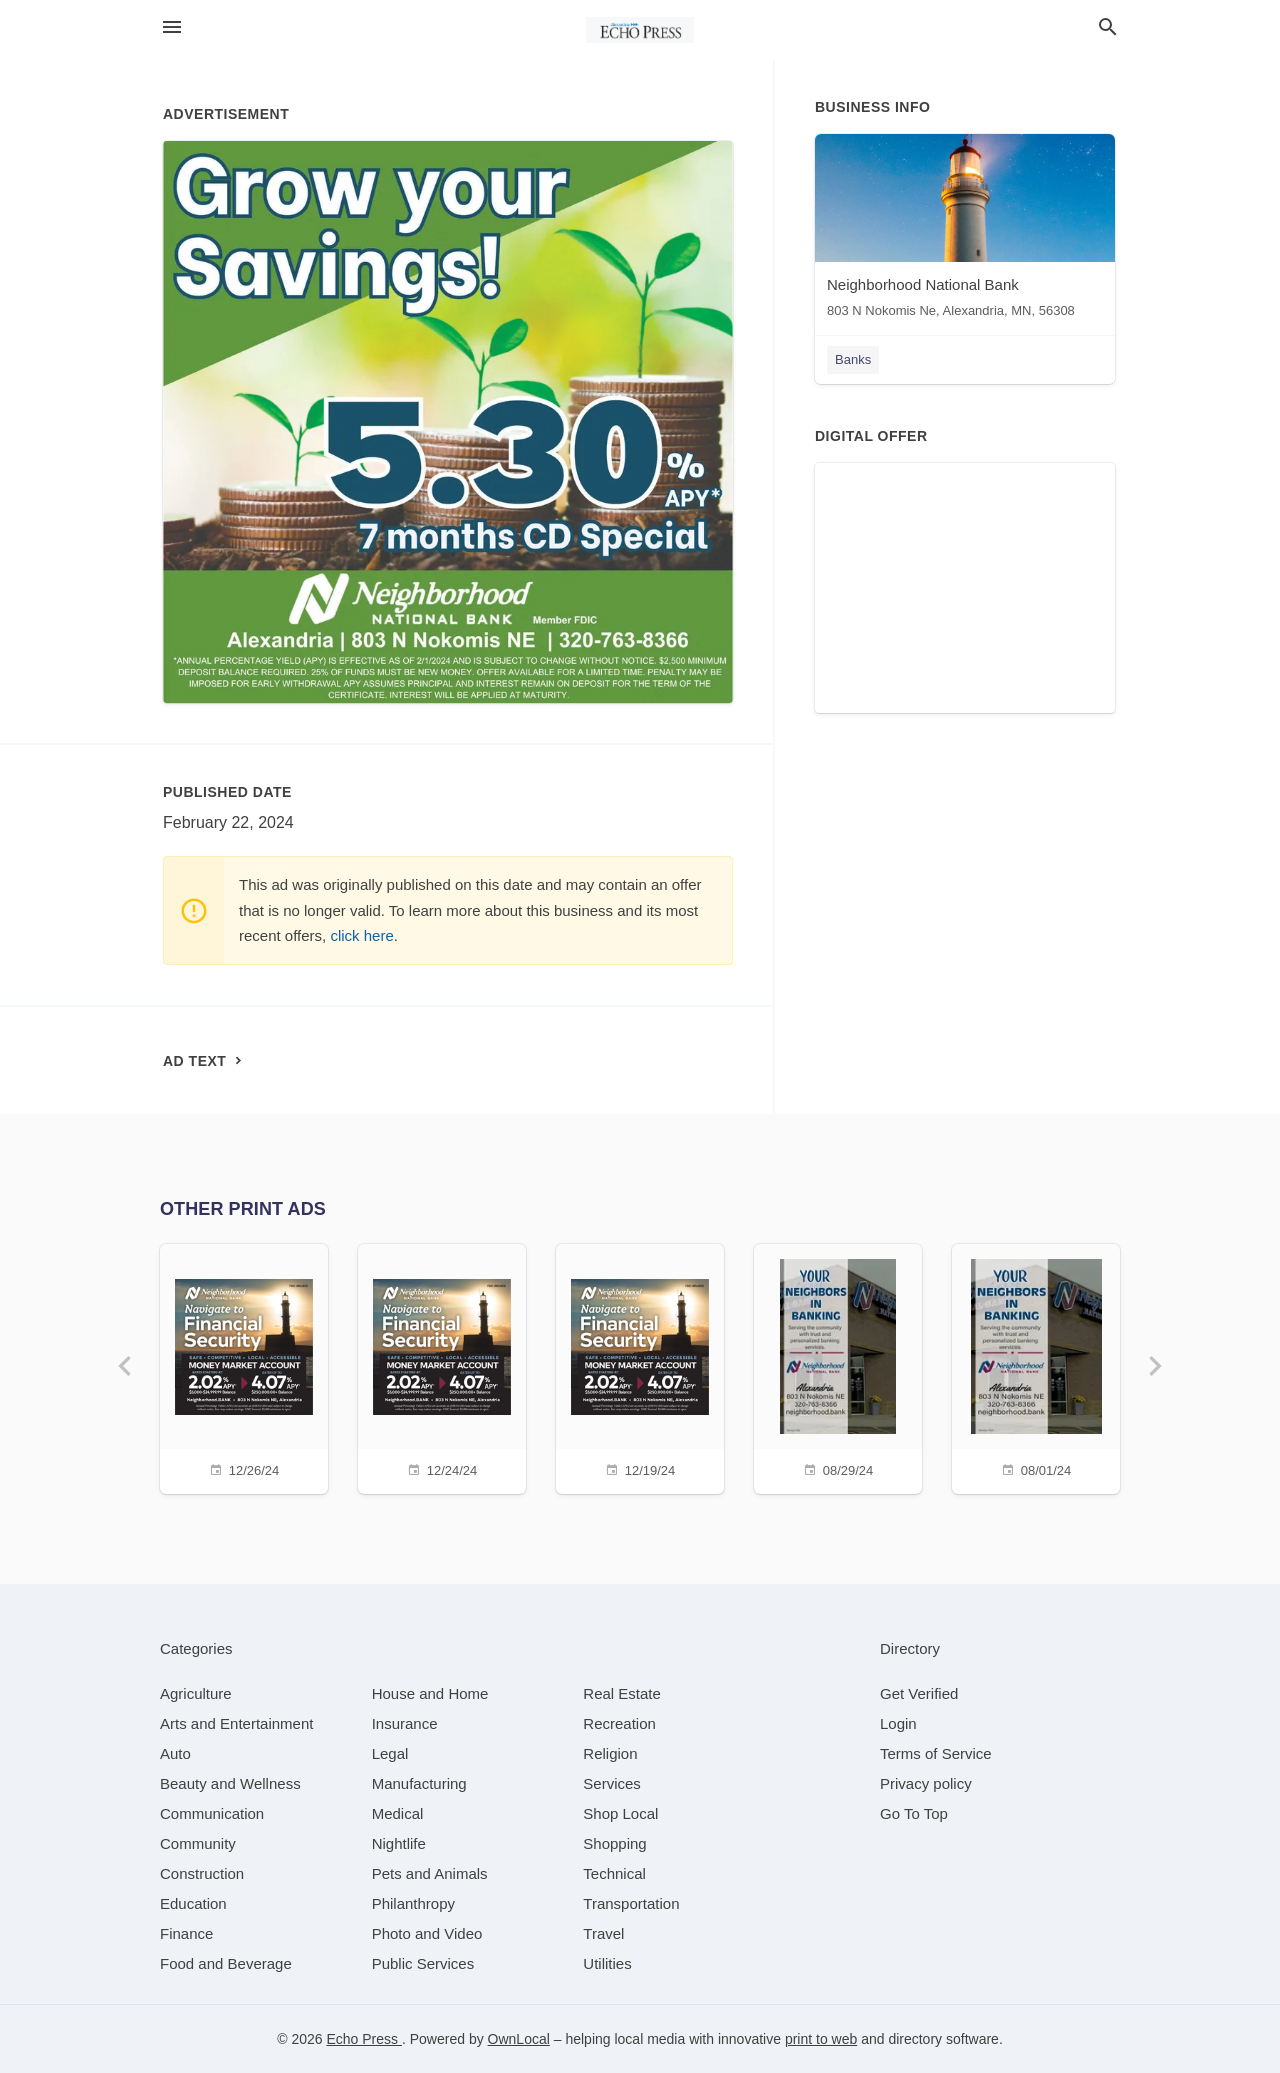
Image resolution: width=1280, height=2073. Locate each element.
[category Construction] (202, 1873)
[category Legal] (390, 1753)
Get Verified (919, 1693)
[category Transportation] (631, 1903)
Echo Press (363, 2039)
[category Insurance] (405, 1723)
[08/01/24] (1036, 1366)
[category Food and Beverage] (226, 1963)
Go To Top (914, 1813)
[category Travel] (603, 1933)
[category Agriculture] (196, 1693)
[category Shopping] (614, 1843)
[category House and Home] (430, 1693)
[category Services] (612, 1783)
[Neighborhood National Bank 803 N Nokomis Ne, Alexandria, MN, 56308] (965, 230)
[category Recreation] (619, 1723)
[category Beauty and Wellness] (230, 1783)
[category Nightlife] (399, 1843)
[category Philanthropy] (413, 1903)
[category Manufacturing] (419, 1783)
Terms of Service (936, 1753)
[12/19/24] (640, 1366)
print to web (821, 2039)
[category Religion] (610, 1753)
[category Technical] (614, 1873)
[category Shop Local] (620, 1813)
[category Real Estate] (622, 1693)
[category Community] (198, 1843)
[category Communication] (212, 1813)
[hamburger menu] (172, 27)
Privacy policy (926, 1783)
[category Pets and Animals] (430, 1873)
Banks (853, 359)
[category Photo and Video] (427, 1933)
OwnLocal (519, 2039)
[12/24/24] (442, 1366)
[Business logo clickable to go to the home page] (640, 30)
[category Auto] (175, 1753)
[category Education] (193, 1903)
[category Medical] (398, 1813)
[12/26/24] (244, 1366)
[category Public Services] (423, 1963)
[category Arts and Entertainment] (236, 1723)
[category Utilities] (607, 1963)
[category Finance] (186, 1933)
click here (361, 935)
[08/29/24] (838, 1366)
